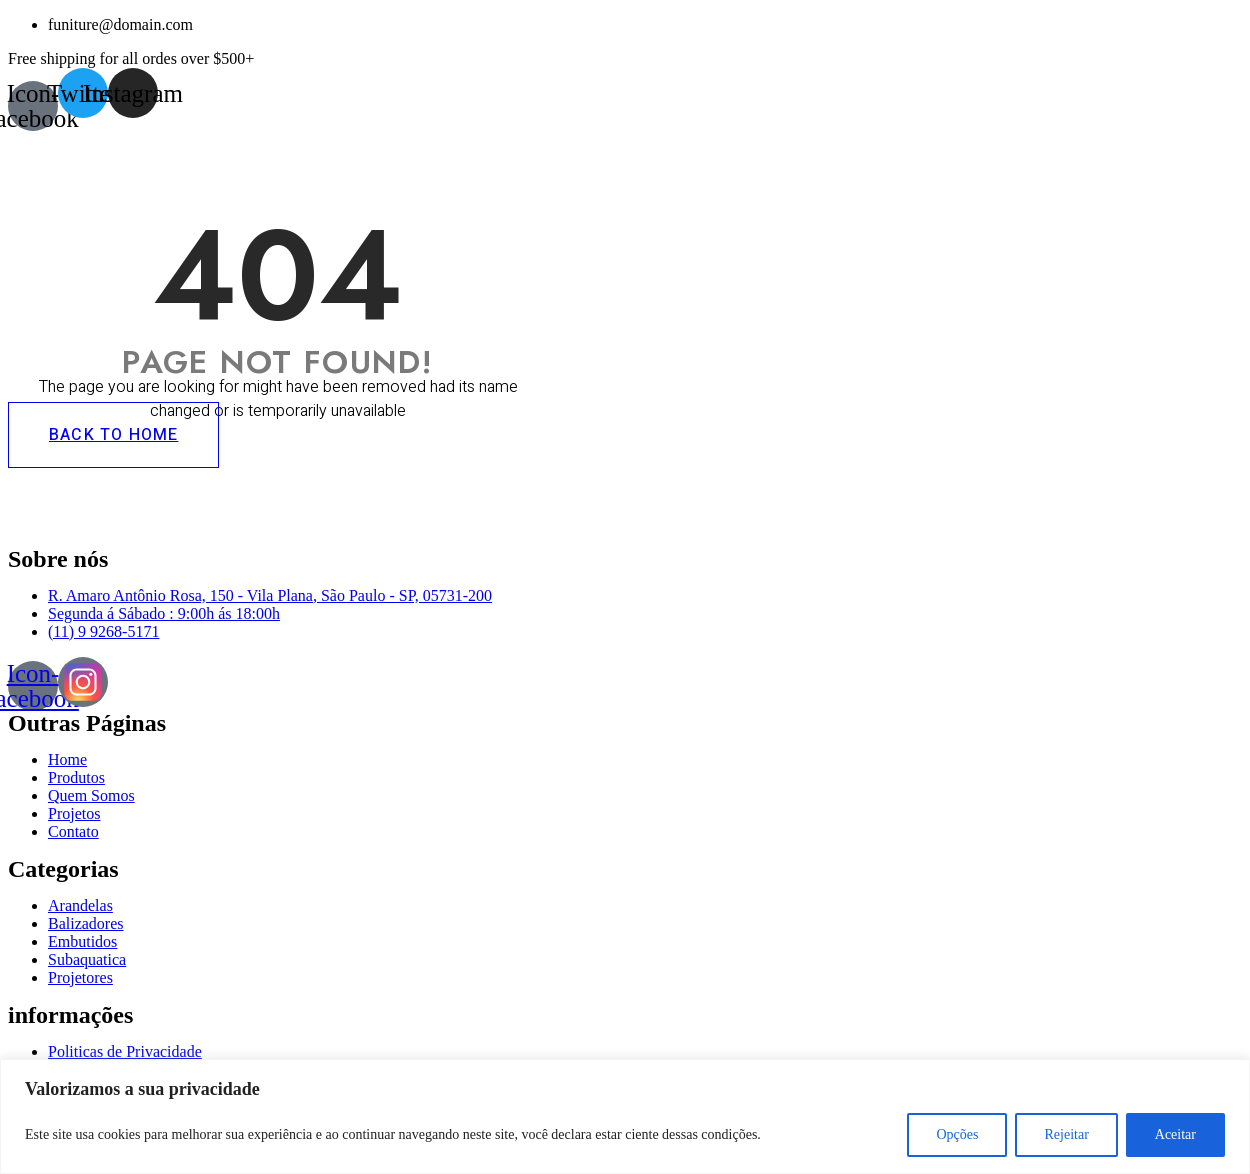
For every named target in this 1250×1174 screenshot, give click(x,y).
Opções (957, 1134)
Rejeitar (1066, 1134)
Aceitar (1175, 1134)
